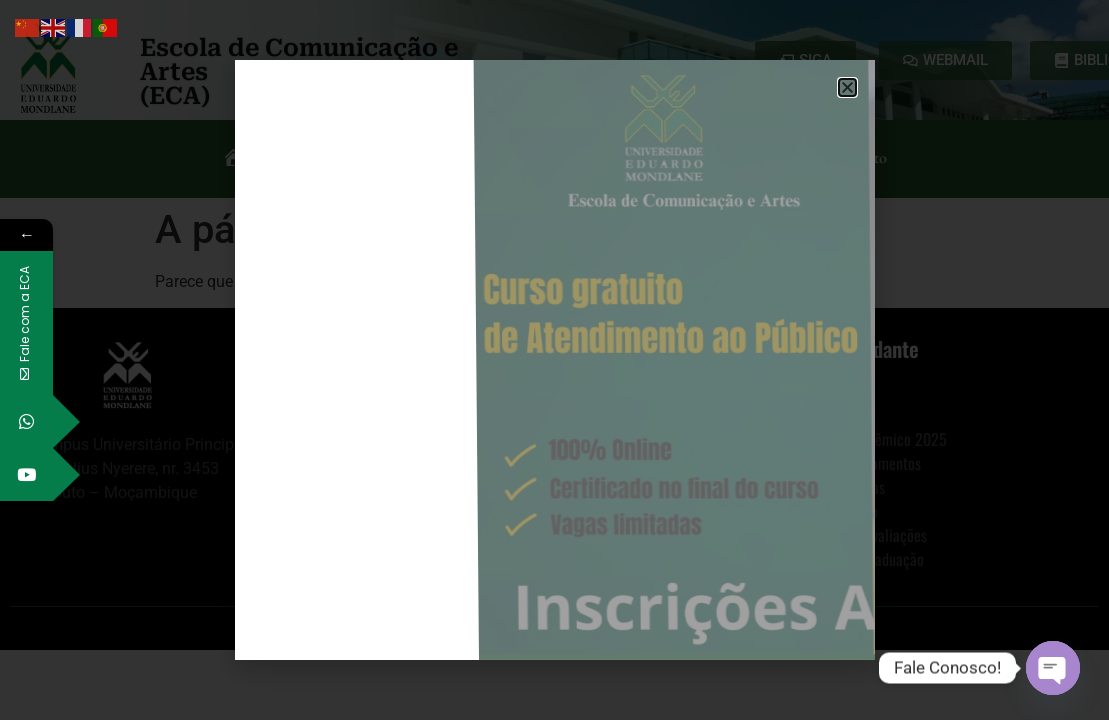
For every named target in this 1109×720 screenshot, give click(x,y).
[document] (554, 360)
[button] (847, 87)
